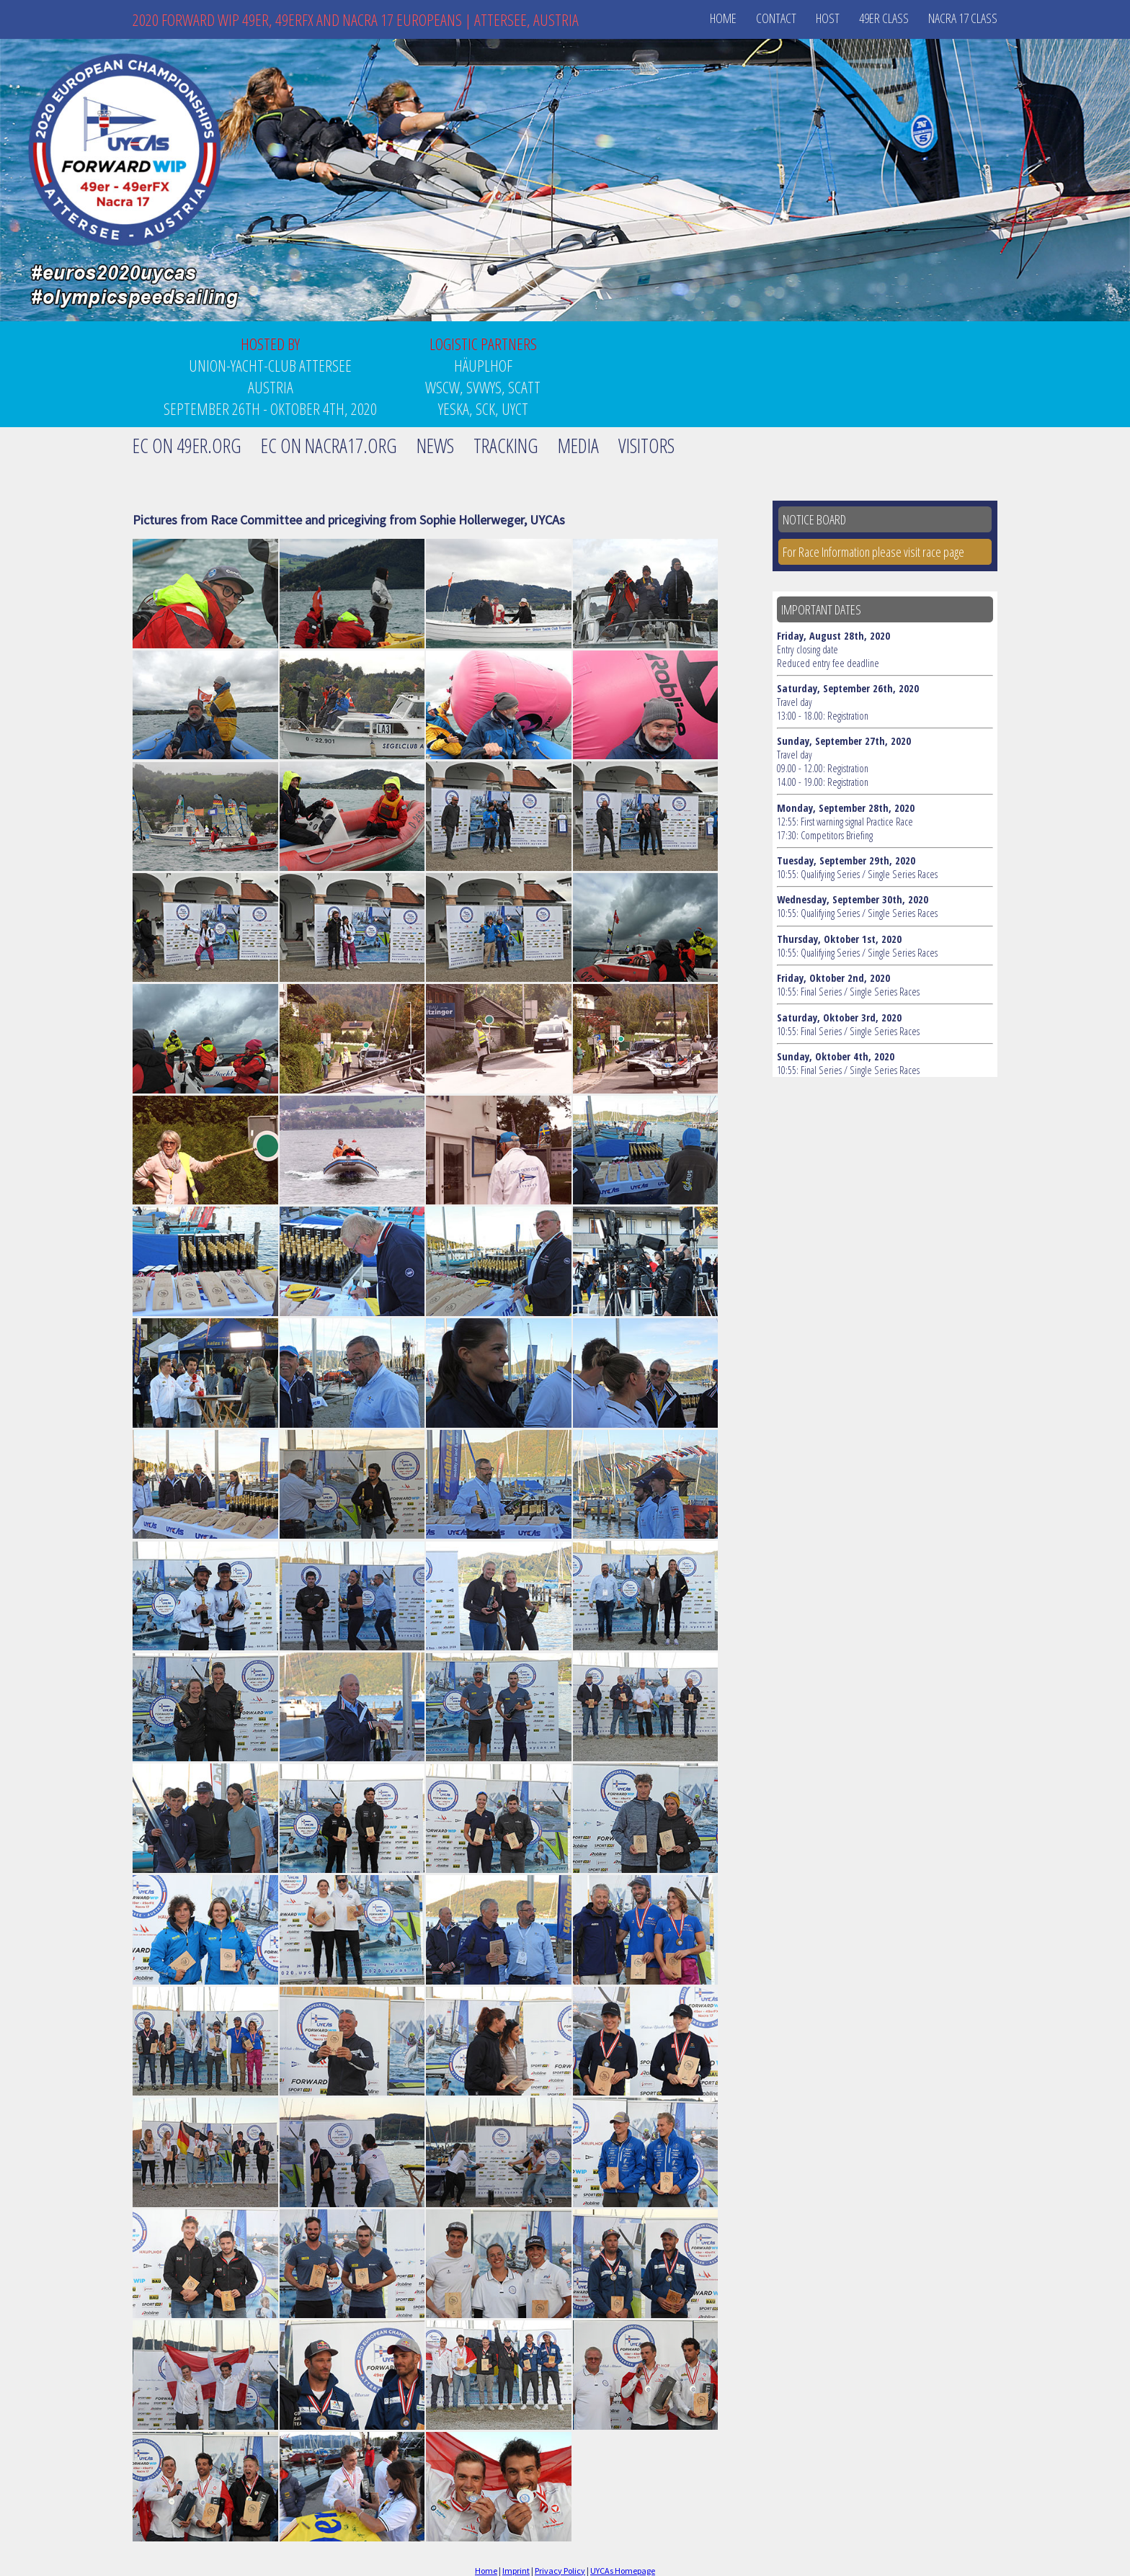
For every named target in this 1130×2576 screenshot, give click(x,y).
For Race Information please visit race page (873, 551)
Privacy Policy (560, 2570)
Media (578, 445)
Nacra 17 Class (962, 18)
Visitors (646, 445)
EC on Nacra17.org (329, 445)
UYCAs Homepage (622, 2570)
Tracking (505, 445)
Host (828, 18)
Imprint (516, 2570)
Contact (776, 18)
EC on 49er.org (187, 445)
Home (723, 18)
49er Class (884, 18)
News (435, 445)
